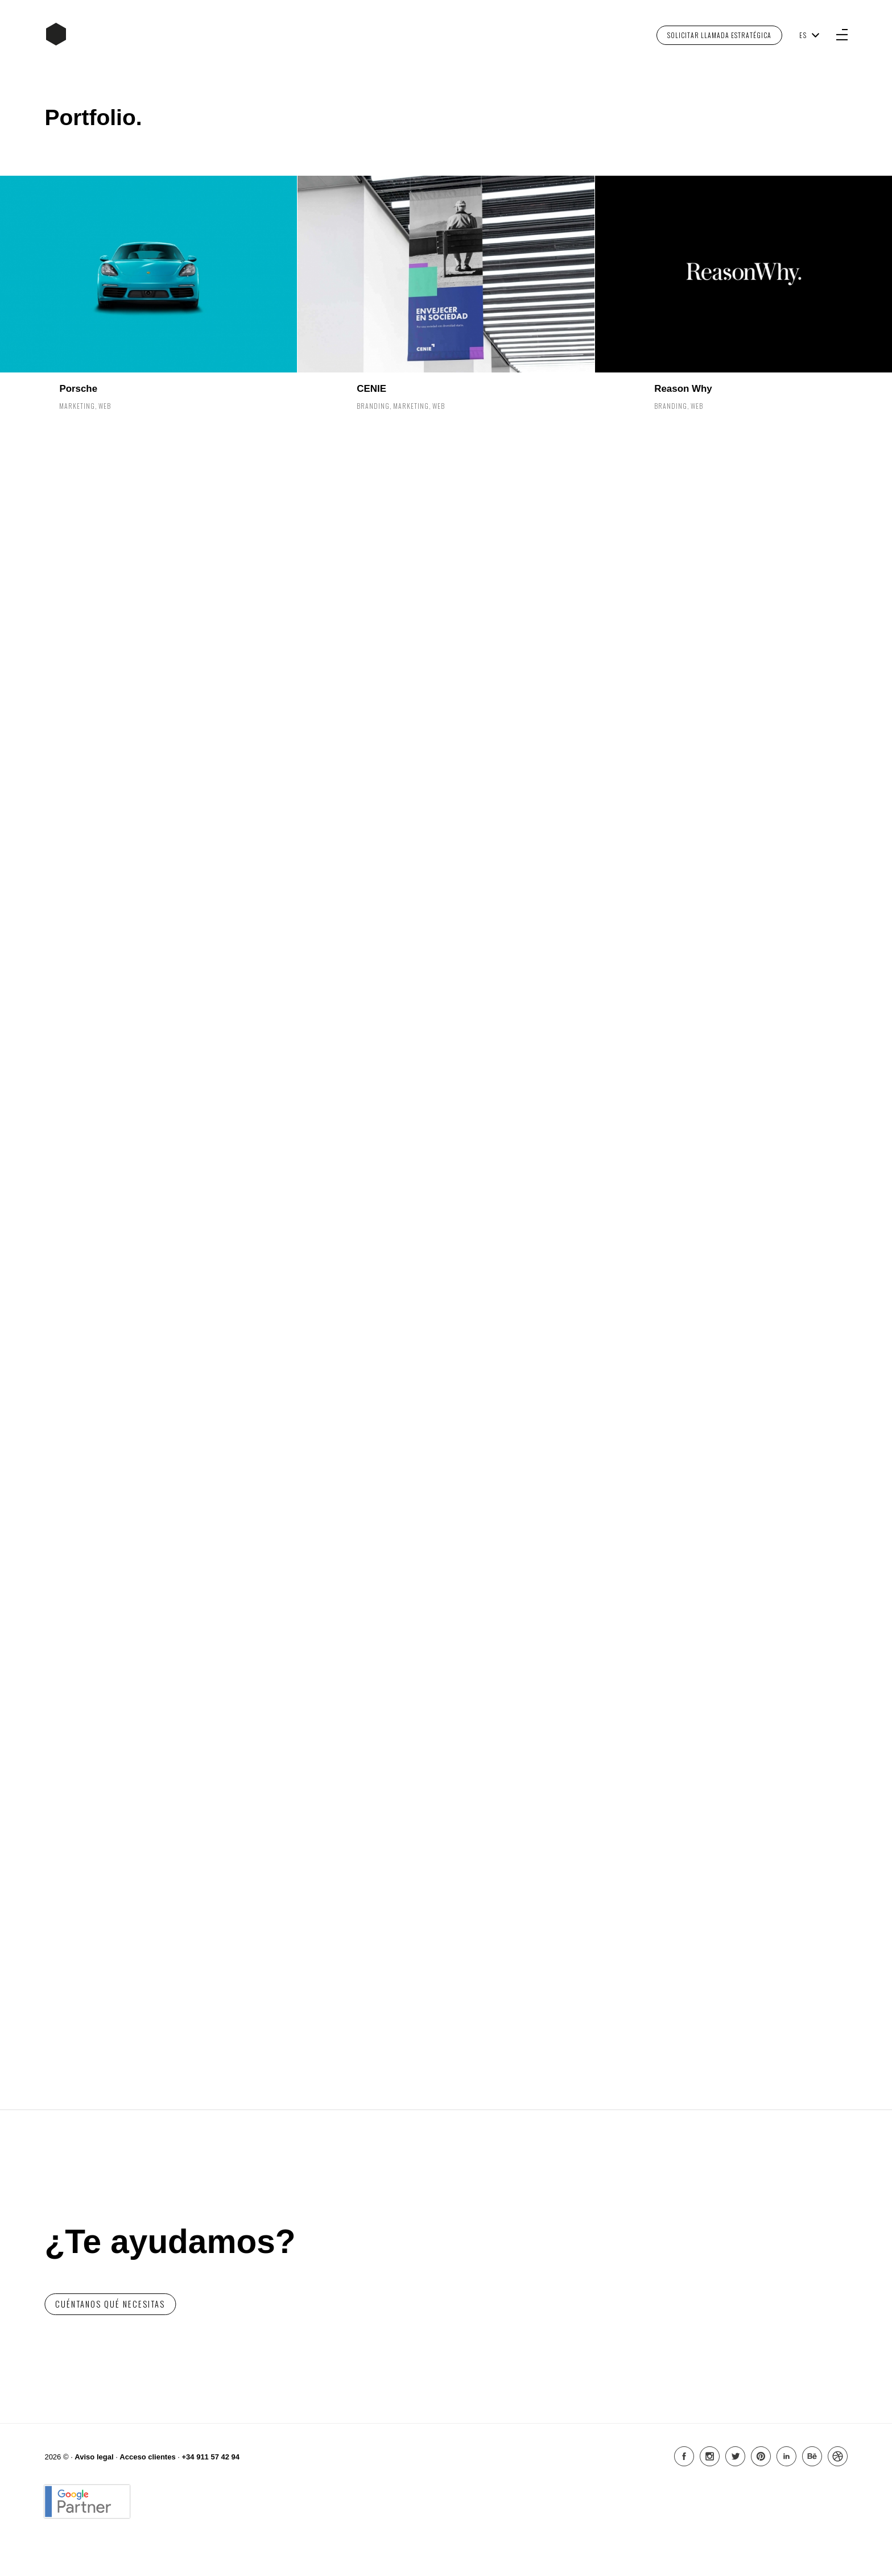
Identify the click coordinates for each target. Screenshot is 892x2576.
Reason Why (683, 389)
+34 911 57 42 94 (210, 2457)
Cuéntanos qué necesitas (110, 2304)
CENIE (371, 389)
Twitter (735, 2456)
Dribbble (838, 2456)
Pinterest (761, 2456)
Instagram (710, 2456)
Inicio (55, 34)
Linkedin (786, 2456)
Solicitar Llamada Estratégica (719, 35)
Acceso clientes (147, 2457)
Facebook (684, 2456)
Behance (812, 2456)
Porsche (78, 389)
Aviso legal (94, 2457)
